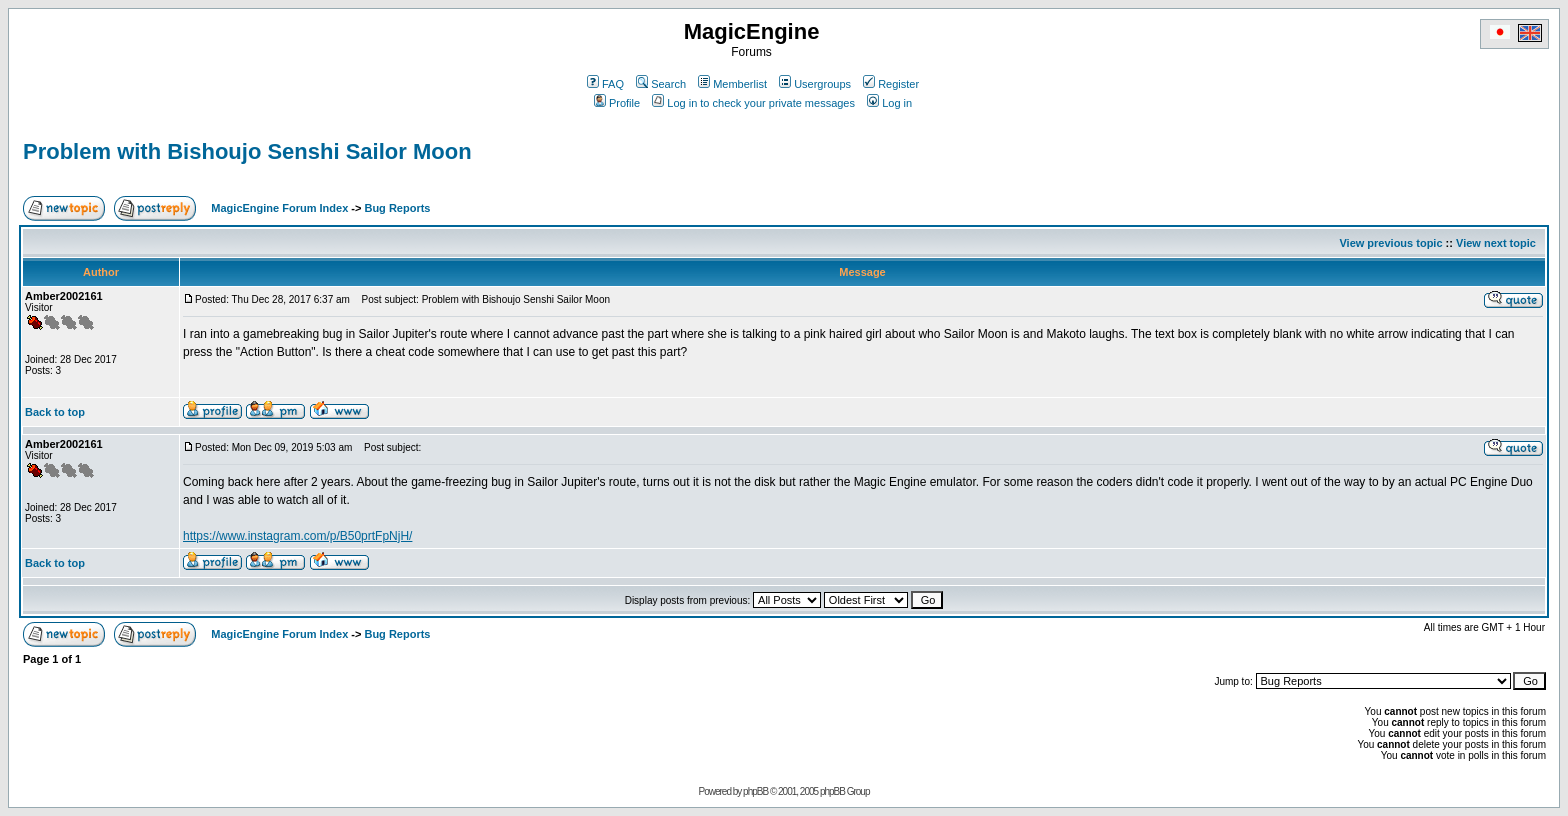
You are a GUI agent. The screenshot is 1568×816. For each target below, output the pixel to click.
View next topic (1496, 243)
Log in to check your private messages (753, 103)
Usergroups (815, 84)
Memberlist (732, 84)
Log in (889, 103)
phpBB (755, 791)
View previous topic (1390, 243)
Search (661, 84)
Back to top (55, 412)
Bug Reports (397, 208)
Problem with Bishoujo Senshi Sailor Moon (247, 151)
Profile (617, 103)
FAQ (605, 84)
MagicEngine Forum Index (279, 208)
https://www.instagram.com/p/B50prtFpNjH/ (297, 536)
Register (891, 84)
